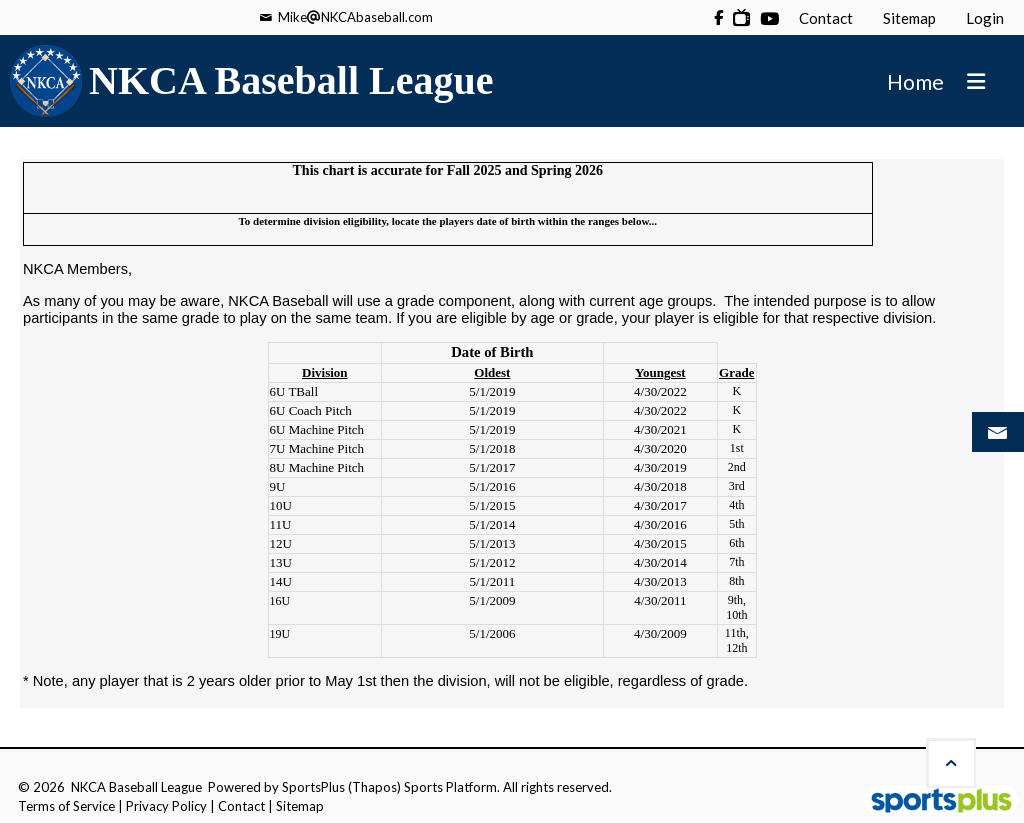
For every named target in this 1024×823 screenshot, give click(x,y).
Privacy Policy (166, 806)
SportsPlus (313, 787)
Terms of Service (66, 806)
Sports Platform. (452, 787)
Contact (241, 806)
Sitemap (300, 806)
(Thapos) (374, 787)
